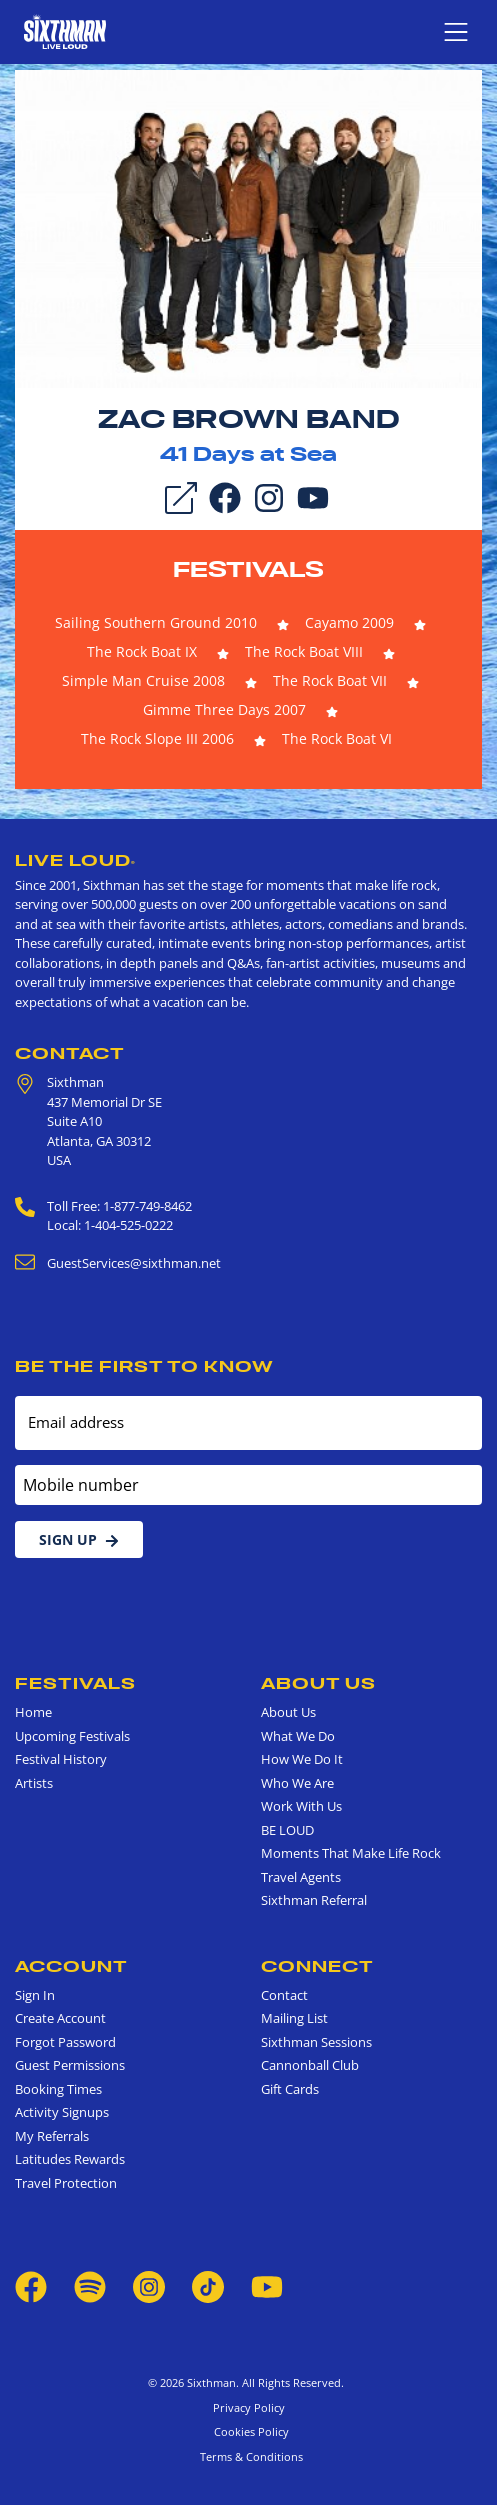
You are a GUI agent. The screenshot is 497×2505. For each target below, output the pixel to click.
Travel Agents (301, 1877)
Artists (34, 1783)
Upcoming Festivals (72, 1736)
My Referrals (52, 2136)
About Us (318, 1683)
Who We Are (297, 1783)
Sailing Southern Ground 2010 (156, 622)
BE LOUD (287, 1830)
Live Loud (75, 860)
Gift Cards (290, 2089)
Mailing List (294, 2018)
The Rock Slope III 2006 (157, 738)
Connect (317, 1966)
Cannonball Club (310, 2065)
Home (33, 1712)
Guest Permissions (70, 2065)
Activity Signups (62, 2112)
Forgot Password (65, 2042)
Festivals (248, 569)
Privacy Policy (249, 2407)
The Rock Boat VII (330, 680)
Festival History (61, 1759)
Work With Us (301, 1806)
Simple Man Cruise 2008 (143, 680)
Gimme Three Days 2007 (224, 709)
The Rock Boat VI (337, 738)
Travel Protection (66, 2183)
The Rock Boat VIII (304, 651)
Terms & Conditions (248, 2456)
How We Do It (302, 1759)
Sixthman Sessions (316, 2042)
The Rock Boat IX (142, 651)
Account (71, 1966)
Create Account (60, 2018)
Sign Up (79, 1539)
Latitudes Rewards (70, 2159)
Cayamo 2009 (349, 622)
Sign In (35, 1995)
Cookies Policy (248, 2431)
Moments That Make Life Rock (351, 1853)
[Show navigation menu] (456, 32)
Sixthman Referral (314, 1900)
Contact (70, 1053)
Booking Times (58, 2089)
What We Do (298, 1736)
